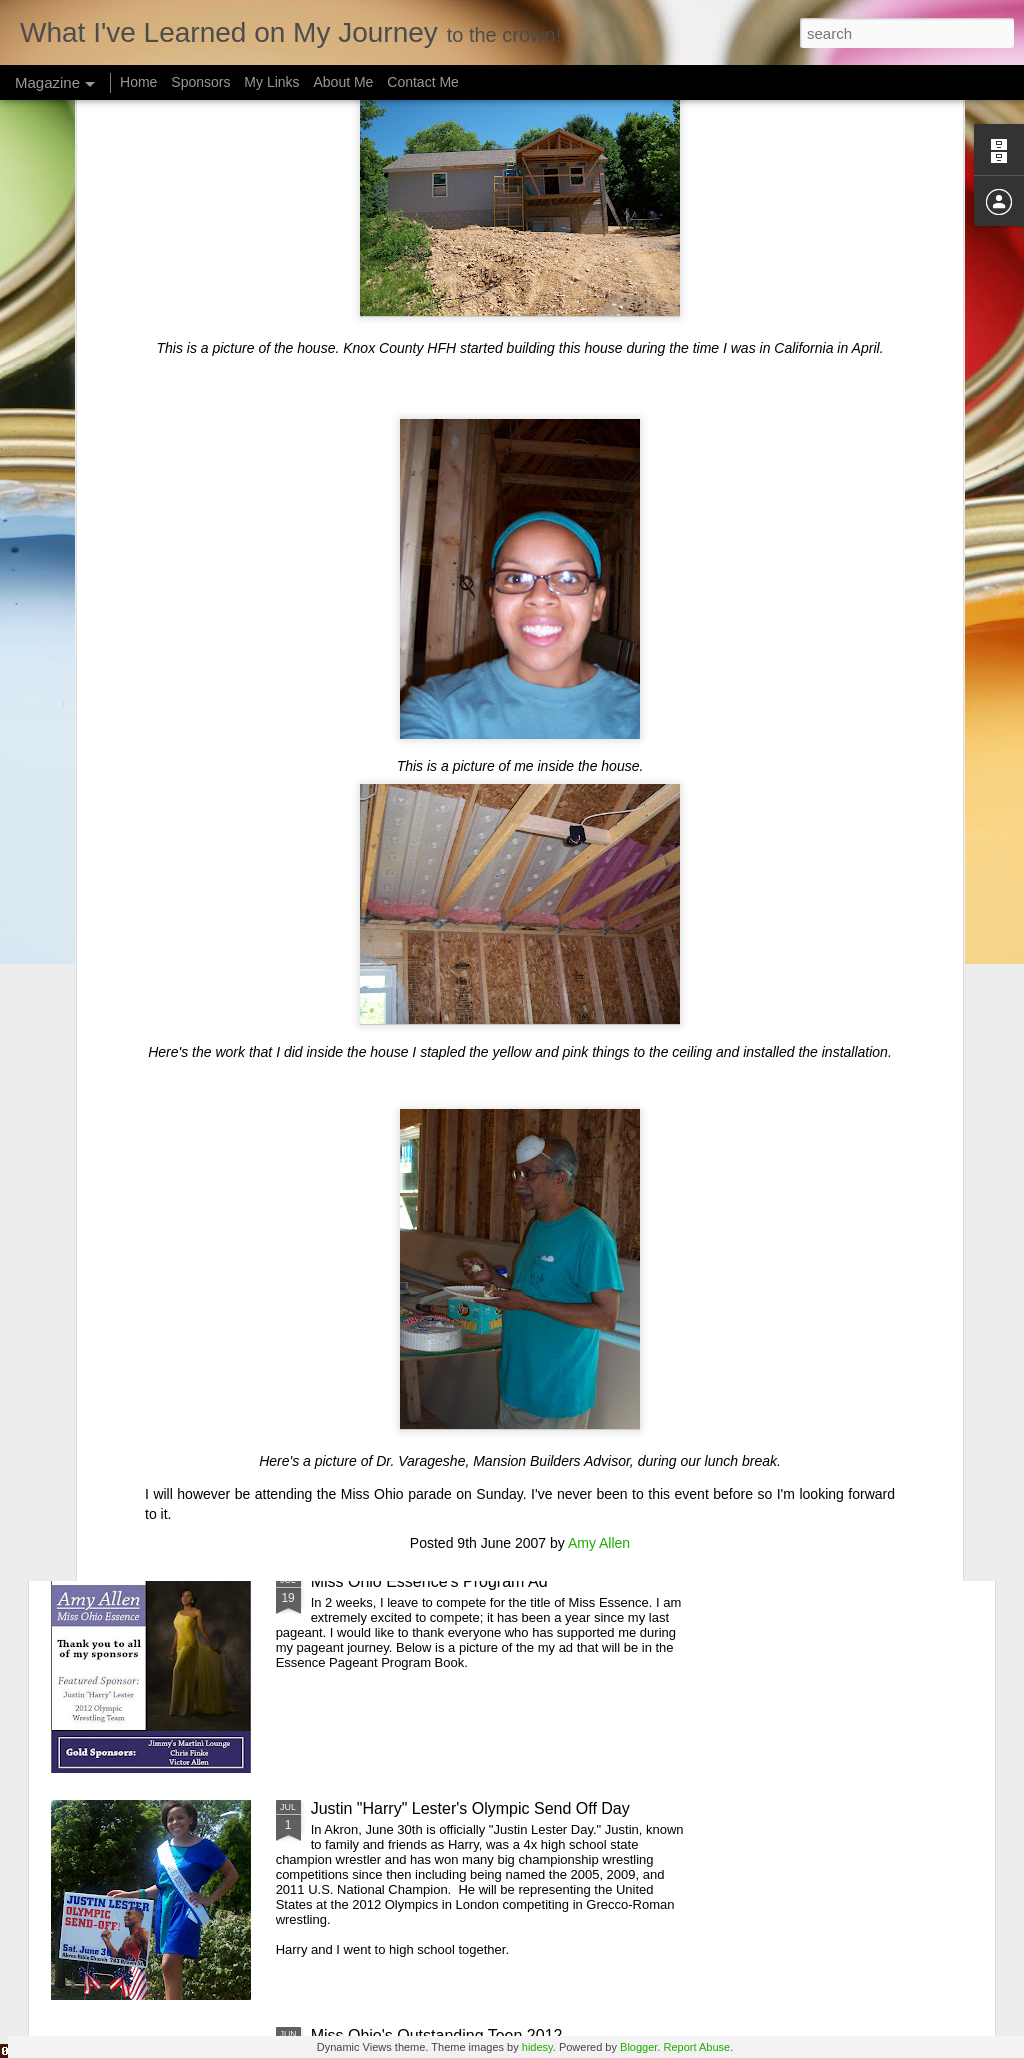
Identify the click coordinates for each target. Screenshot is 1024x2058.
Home (138, 82)
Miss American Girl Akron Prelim (425, 1354)
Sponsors (200, 82)
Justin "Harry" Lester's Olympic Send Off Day (470, 1808)
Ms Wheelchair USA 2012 (402, 1127)
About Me (343, 82)
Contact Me (423, 82)
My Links (271, 82)
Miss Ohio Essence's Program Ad (429, 1581)
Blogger (638, 2047)
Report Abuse (696, 2047)
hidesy (537, 2047)
